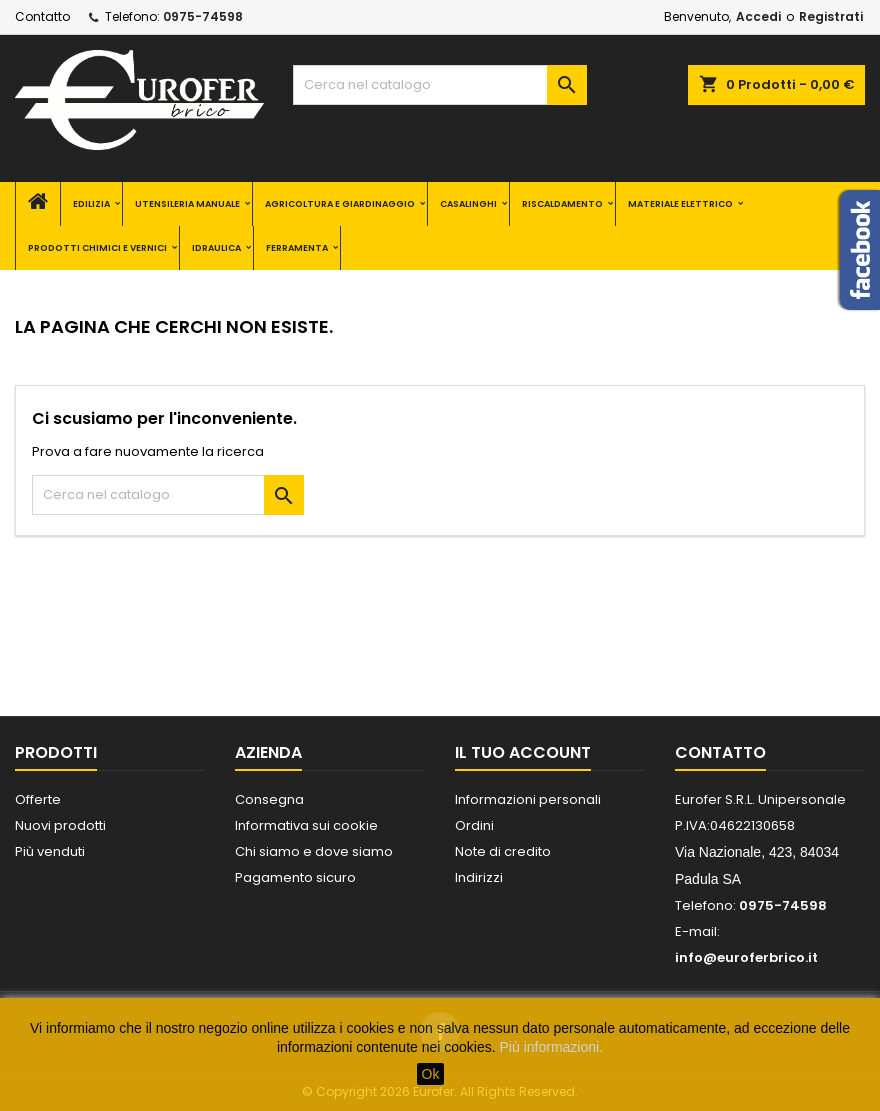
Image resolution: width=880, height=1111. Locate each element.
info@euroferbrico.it (746, 957)
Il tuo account (523, 752)
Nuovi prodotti (60, 825)
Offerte (38, 799)
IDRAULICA (216, 248)
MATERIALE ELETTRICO (680, 204)
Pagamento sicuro (295, 877)
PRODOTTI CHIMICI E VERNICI (97, 248)
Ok (431, 1074)
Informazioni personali (528, 799)
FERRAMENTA (297, 248)
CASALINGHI (468, 204)
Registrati (831, 16)
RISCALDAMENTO (562, 204)
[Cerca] (439, 85)
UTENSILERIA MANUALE (187, 204)
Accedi (758, 16)
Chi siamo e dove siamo (314, 851)
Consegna (269, 799)
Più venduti (50, 851)
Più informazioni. (552, 1047)
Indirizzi (479, 877)
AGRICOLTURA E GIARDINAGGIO (340, 204)
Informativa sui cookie (306, 825)
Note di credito (503, 851)
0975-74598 (203, 16)
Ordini (474, 825)
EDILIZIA (91, 204)
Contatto (42, 16)
